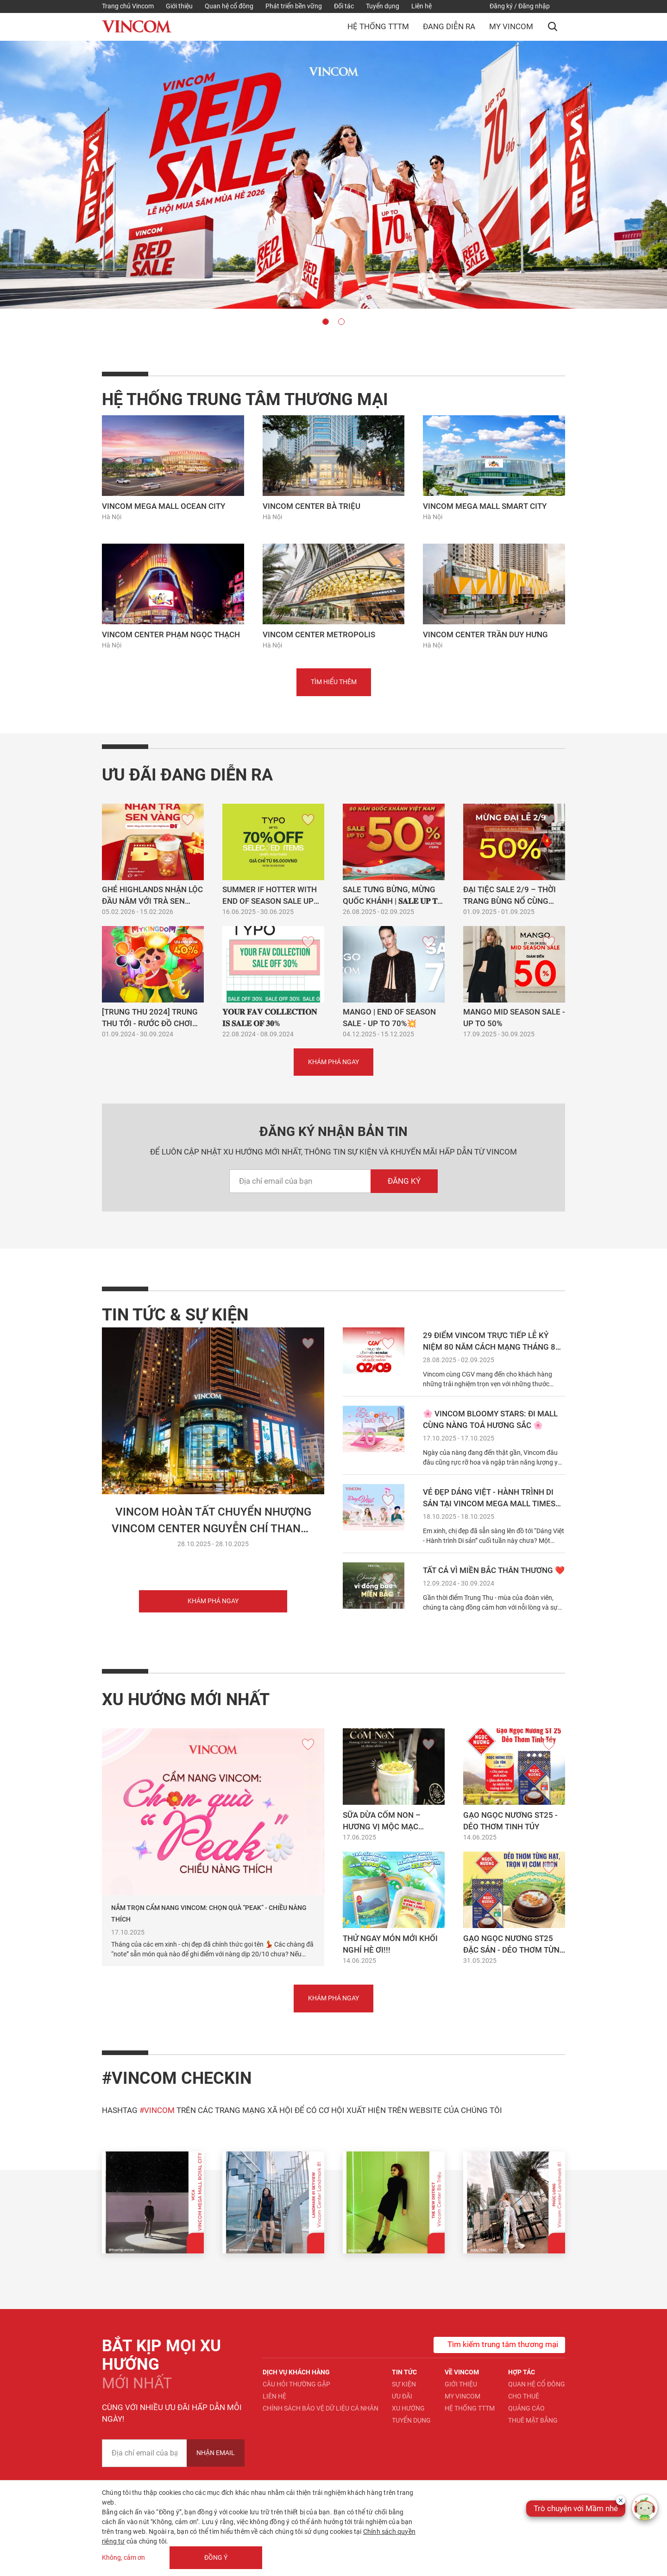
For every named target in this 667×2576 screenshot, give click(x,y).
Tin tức (404, 2372)
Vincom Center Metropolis (319, 634)
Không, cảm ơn (123, 2557)
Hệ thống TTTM (378, 26)
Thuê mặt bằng (533, 2420)
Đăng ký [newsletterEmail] (404, 1181)
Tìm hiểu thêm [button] (334, 681)
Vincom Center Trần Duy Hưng (485, 634)
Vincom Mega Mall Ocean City (163, 506)
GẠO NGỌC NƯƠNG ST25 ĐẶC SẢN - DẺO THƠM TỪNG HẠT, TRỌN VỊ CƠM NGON (514, 1950)
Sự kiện (404, 2384)
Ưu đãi (402, 2396)
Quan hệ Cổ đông (536, 2384)
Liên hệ (421, 6)
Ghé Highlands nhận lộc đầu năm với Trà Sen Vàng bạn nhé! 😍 (152, 901)
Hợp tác (521, 2372)
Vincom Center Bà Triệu (311, 506)
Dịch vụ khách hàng (296, 2372)
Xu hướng (408, 2408)
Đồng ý (215, 2557)
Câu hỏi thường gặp (296, 2384)
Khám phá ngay (213, 1601)
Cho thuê (523, 2396)
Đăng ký (501, 6)
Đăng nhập (534, 6)
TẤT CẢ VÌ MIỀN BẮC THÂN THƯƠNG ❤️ (494, 1570)
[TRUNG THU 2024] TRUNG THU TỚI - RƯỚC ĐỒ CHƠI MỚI (150, 1023)
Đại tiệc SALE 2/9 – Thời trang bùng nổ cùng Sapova (509, 901)
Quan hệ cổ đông (229, 6)
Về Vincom (462, 2372)
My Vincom (511, 26)
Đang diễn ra (449, 26)
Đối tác (344, 6)
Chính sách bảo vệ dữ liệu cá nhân (320, 2408)
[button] (552, 26)
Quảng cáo (526, 2408)
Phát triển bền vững (293, 6)
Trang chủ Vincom (128, 6)
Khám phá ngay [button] (333, 1062)
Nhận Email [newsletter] (215, 2452)
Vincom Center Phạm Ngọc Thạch (171, 634)
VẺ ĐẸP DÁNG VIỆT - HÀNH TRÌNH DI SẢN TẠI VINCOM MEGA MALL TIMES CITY (489, 1503)
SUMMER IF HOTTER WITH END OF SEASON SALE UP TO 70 (269, 901)
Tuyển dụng (382, 6)
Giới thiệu (179, 6)
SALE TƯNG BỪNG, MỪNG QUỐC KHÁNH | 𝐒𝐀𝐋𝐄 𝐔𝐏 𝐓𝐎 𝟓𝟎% (393, 901)
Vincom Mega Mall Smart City (485, 506)
